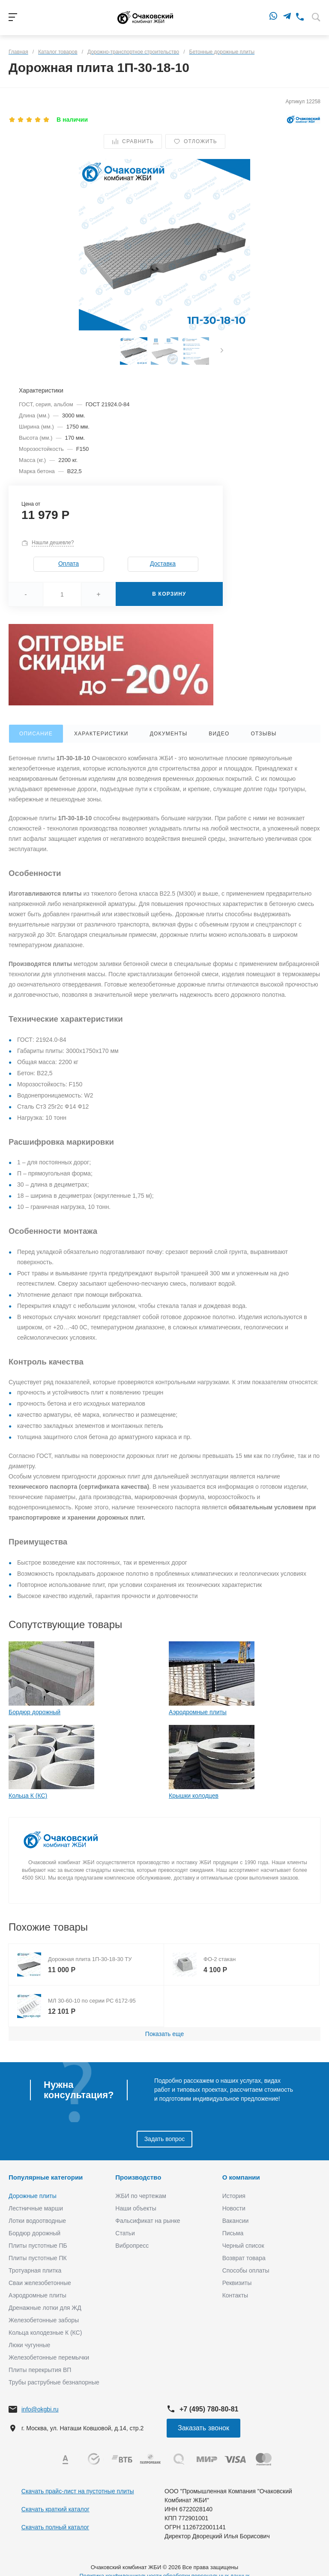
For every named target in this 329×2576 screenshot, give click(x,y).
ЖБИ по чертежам (140, 2195)
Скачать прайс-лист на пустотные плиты (77, 2491)
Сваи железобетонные (40, 2282)
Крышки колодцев (193, 1795)
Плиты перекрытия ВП (40, 2369)
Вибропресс (132, 2245)
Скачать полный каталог (55, 2527)
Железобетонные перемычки (49, 2357)
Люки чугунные (29, 2345)
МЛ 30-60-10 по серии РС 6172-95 (92, 2000)
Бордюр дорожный (34, 1712)
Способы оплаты (245, 2270)
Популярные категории (46, 2177)
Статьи (125, 2233)
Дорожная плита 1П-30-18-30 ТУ (90, 1959)
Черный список (243, 2245)
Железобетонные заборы (44, 2320)
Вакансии (235, 2220)
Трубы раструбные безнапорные (54, 2382)
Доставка (163, 563)
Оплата (68, 563)
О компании (241, 2177)
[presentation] (222, 351)
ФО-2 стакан (219, 1959)
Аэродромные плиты (198, 1712)
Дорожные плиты (33, 2195)
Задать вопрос (164, 2138)
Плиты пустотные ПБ (38, 2245)
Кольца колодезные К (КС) (45, 2332)
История (233, 2195)
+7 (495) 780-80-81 (208, 2409)
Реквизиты (237, 2282)
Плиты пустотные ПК (38, 2258)
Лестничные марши (36, 2208)
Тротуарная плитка (35, 2270)
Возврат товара (244, 2258)
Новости (233, 2208)
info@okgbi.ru (40, 2409)
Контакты (235, 2295)
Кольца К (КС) (28, 1795)
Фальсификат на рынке (147, 2220)
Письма (233, 2233)
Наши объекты (135, 2208)
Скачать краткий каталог (55, 2509)
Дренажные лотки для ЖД (45, 2307)
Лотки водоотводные (37, 2220)
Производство (138, 2177)
